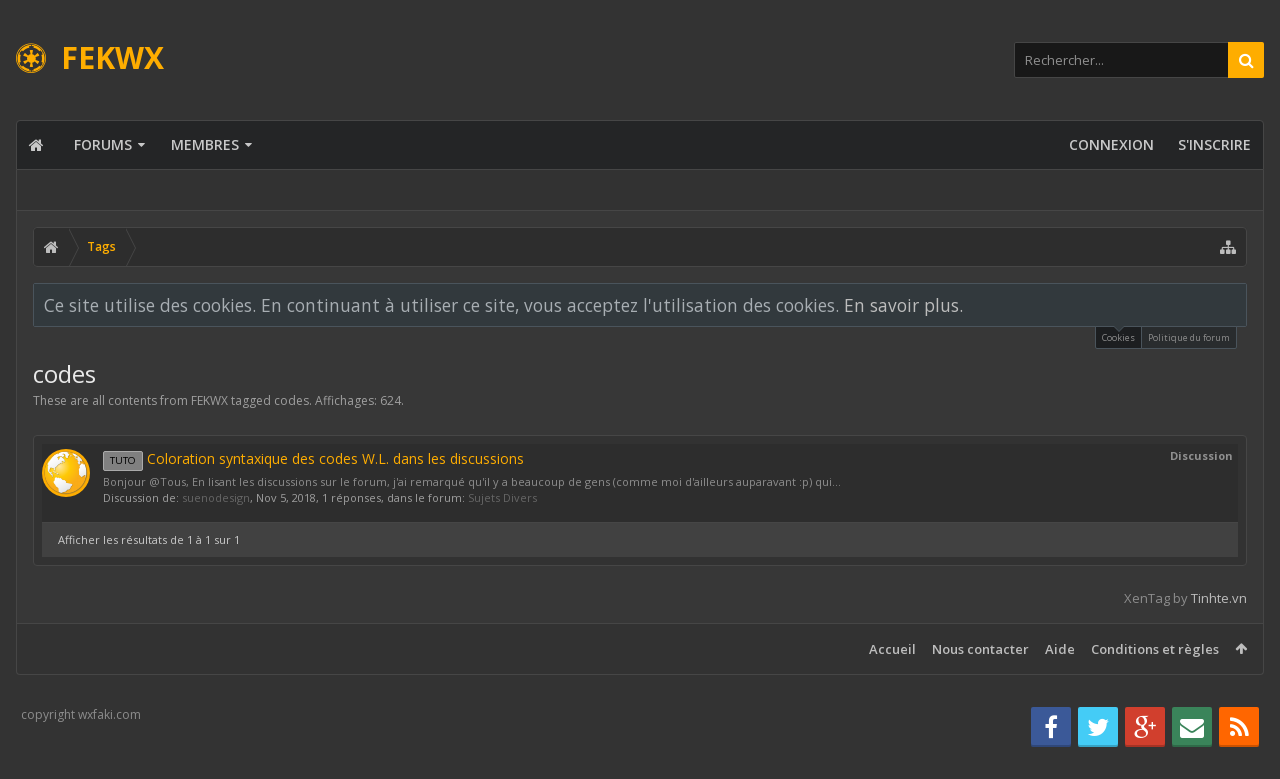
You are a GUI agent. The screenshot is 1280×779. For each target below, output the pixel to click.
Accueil (892, 649)
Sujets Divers (502, 497)
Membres (205, 144)
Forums (103, 144)
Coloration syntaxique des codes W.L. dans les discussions (313, 458)
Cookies (1118, 335)
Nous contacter (980, 649)
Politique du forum (1189, 337)
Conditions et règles (1155, 649)
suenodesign (216, 497)
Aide (1060, 649)
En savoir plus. (903, 305)
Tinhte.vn (1219, 598)
